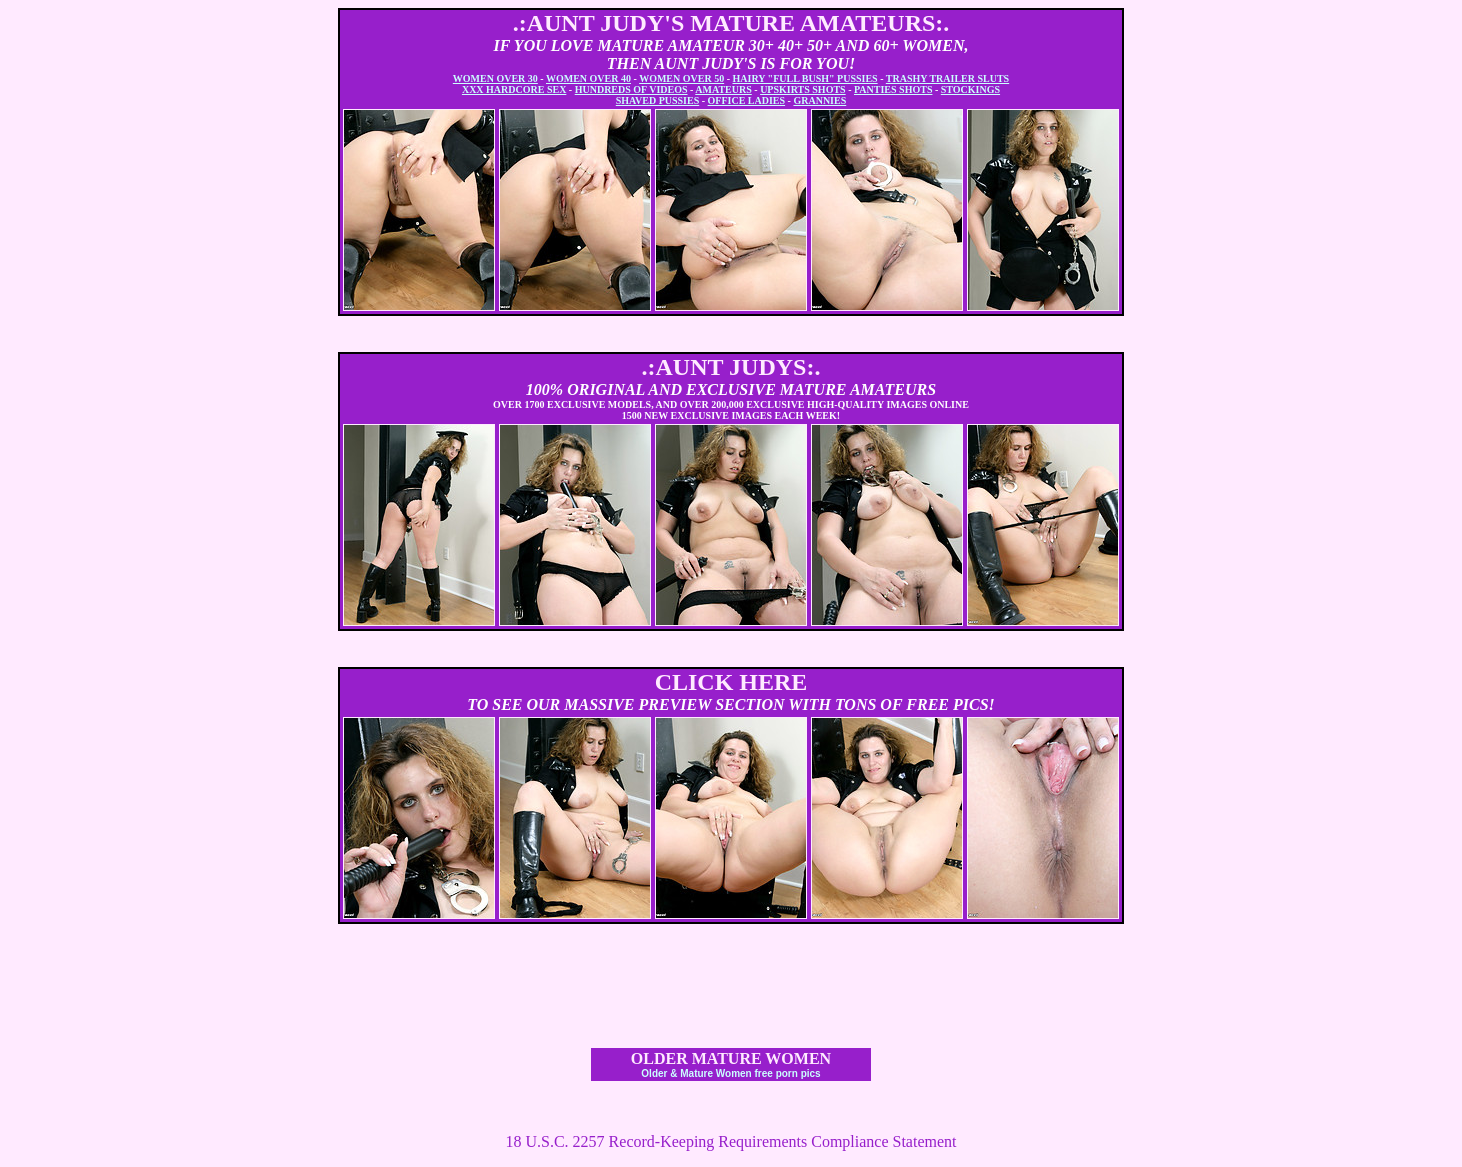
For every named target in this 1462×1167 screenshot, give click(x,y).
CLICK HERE (731, 682)
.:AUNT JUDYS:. (731, 367)
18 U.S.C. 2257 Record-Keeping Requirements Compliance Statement (730, 1141)
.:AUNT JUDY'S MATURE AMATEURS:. (731, 23)
